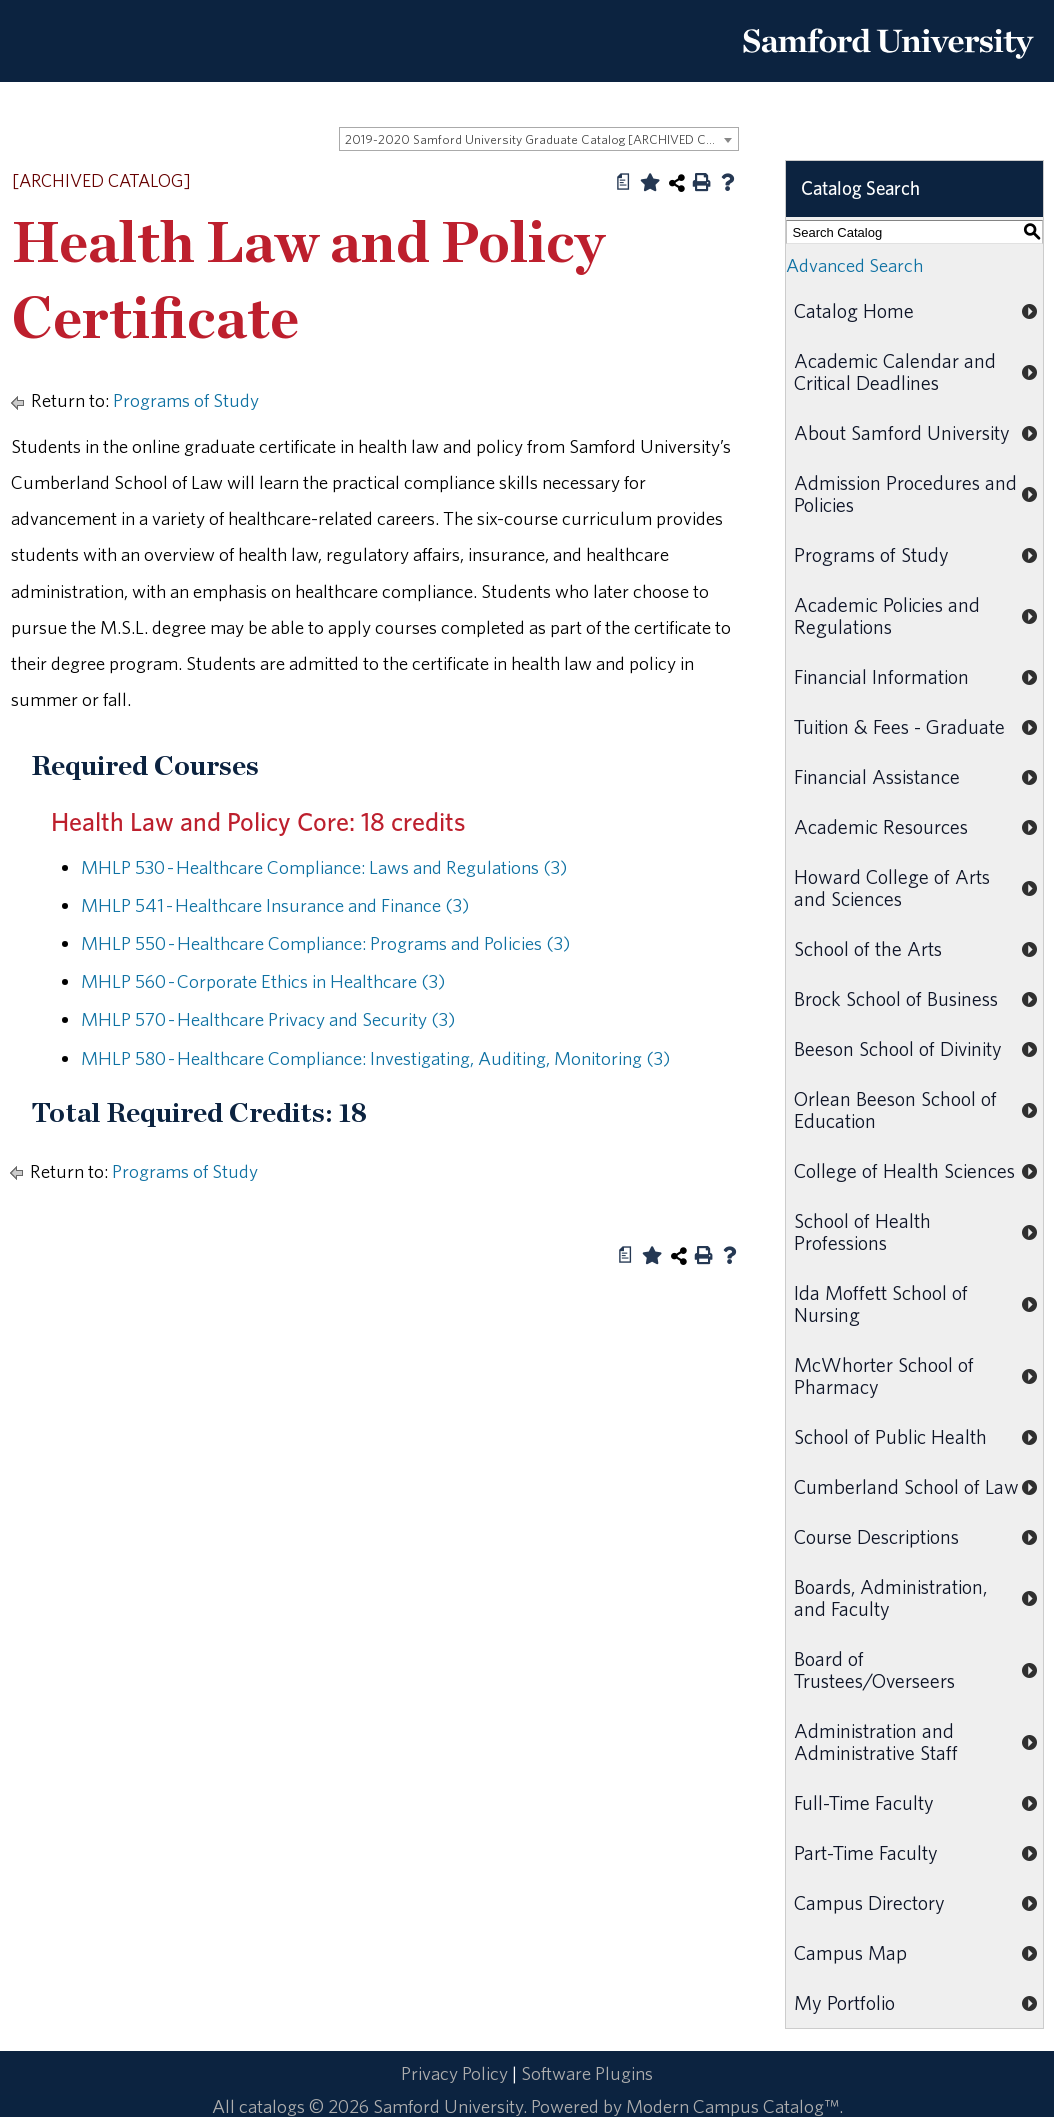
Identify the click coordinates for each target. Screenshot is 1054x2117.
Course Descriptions (876, 1536)
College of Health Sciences (904, 1170)
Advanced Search (854, 265)
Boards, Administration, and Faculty (890, 1597)
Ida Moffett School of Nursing (881, 1303)
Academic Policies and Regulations (887, 615)
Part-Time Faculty (866, 1852)
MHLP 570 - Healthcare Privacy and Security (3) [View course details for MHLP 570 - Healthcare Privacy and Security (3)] (268, 1019)
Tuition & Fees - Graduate (899, 726)
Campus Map (850, 1952)
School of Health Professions (862, 1231)
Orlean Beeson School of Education (895, 1109)
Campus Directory (869, 1902)
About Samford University (902, 432)
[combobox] (539, 139)
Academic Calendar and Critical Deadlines (895, 371)
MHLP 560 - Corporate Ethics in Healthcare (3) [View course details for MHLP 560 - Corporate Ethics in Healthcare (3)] (263, 981)
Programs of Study (186, 400)
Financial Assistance (877, 776)
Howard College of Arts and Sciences (892, 887)
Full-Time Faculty (864, 1802)
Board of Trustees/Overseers (874, 1669)
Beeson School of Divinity (898, 1048)
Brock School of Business (896, 998)
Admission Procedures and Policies (905, 493)
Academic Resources (881, 826)
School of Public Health (890, 1436)
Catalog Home (854, 310)
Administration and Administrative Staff (876, 1741)
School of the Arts (868, 948)
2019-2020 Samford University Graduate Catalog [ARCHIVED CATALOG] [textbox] (541, 139)
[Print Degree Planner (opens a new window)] (624, 182)
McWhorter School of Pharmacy (884, 1375)
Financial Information (881, 676)
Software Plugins (587, 2073)
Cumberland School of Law (906, 1486)
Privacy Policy (454, 2073)
